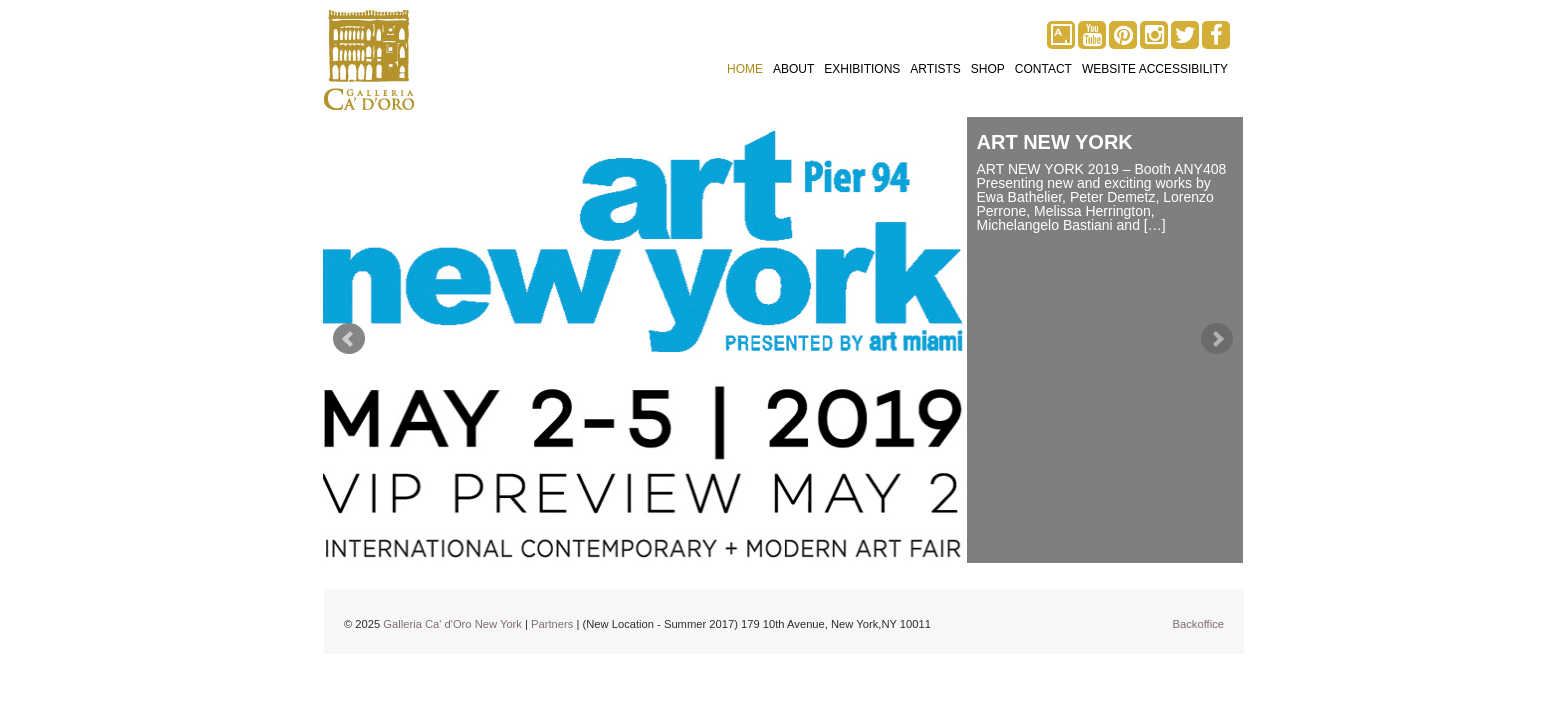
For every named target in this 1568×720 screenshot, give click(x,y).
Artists (935, 69)
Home (745, 69)
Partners (552, 624)
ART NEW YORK (1055, 142)
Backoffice (1198, 624)
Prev (349, 339)
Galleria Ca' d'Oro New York (452, 624)
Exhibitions (862, 69)
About (793, 69)
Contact (1043, 69)
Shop (988, 69)
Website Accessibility (1155, 69)
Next (1217, 339)
